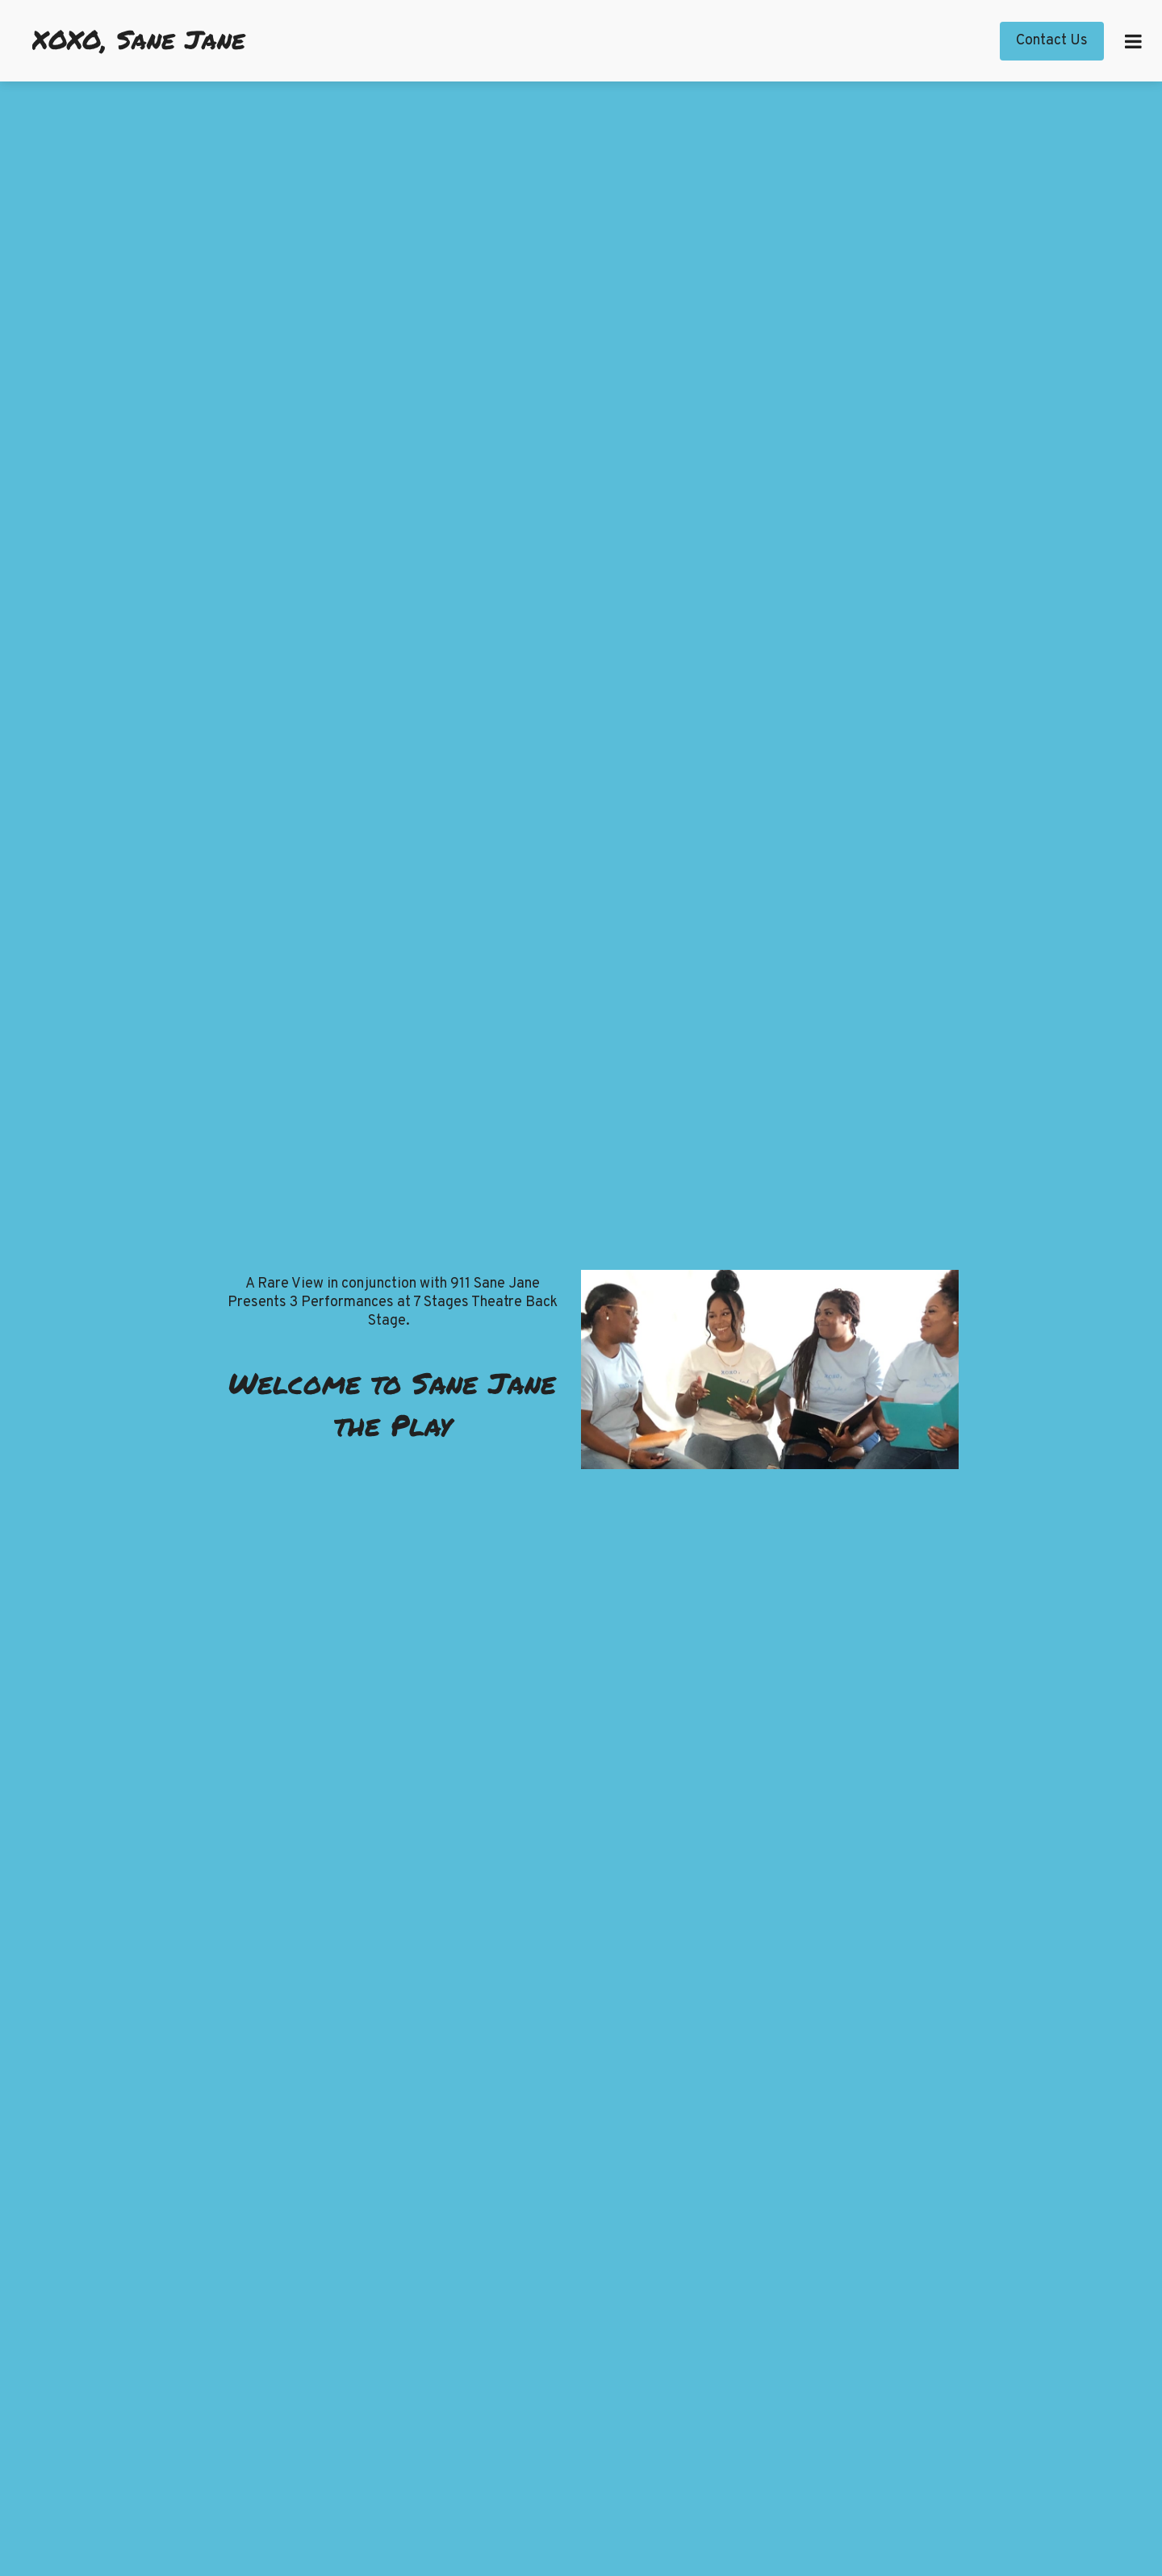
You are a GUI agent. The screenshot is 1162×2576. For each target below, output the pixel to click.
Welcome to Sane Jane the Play (392, 1403)
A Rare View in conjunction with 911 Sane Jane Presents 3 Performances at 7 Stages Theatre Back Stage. (393, 1302)
